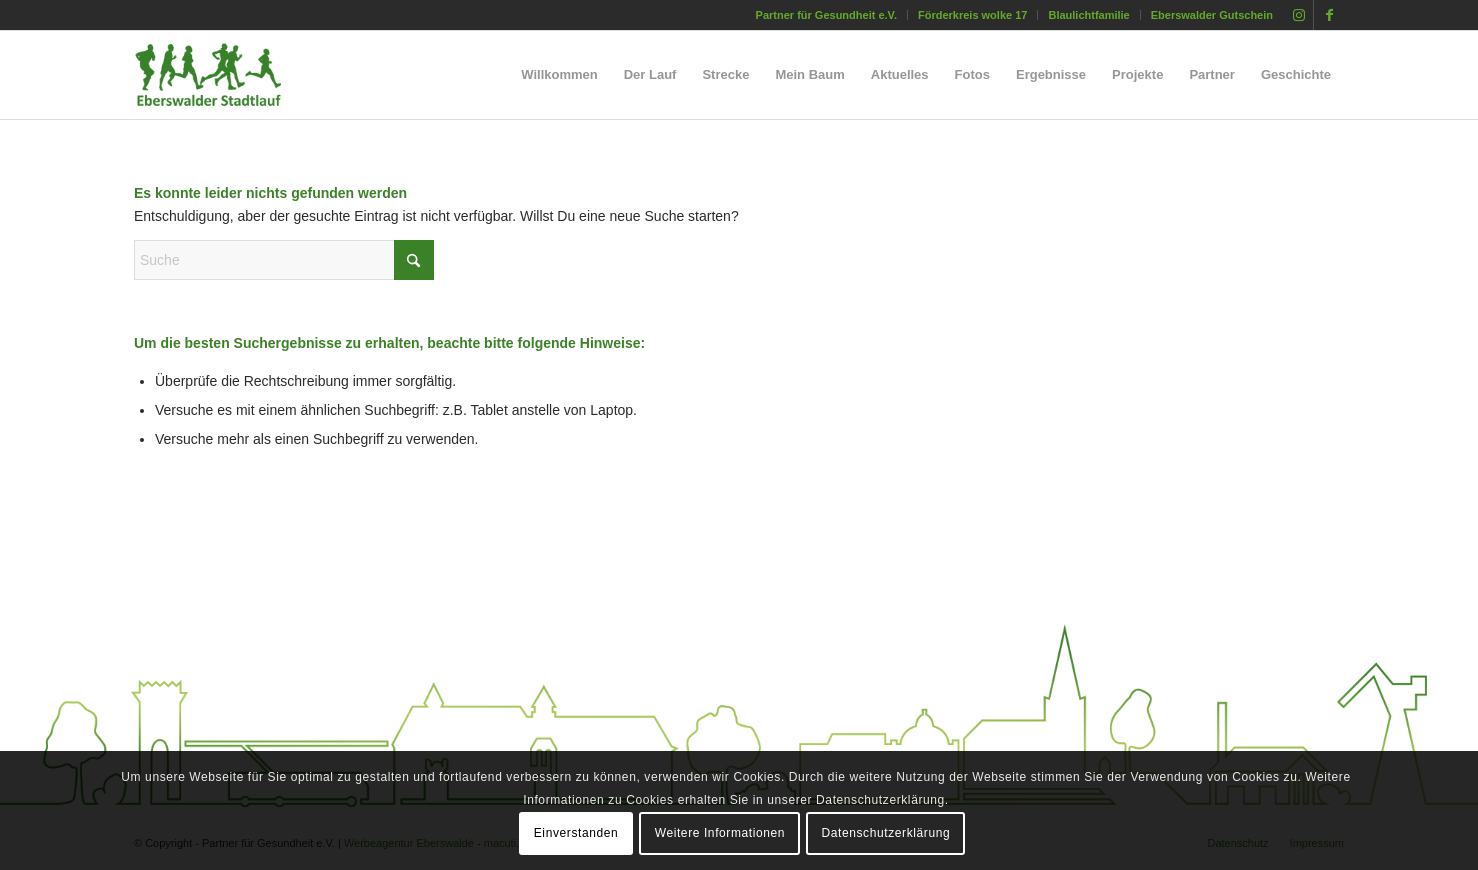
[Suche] (284, 260)
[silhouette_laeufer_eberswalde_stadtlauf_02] (225, 75)
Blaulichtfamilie (1088, 15)
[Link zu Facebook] (1329, 15)
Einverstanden (576, 833)
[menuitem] (827, 15)
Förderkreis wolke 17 (972, 15)
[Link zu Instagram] (1298, 15)
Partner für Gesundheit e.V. (826, 15)
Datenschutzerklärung (886, 833)
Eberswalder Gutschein (1212, 15)
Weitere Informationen (720, 833)
